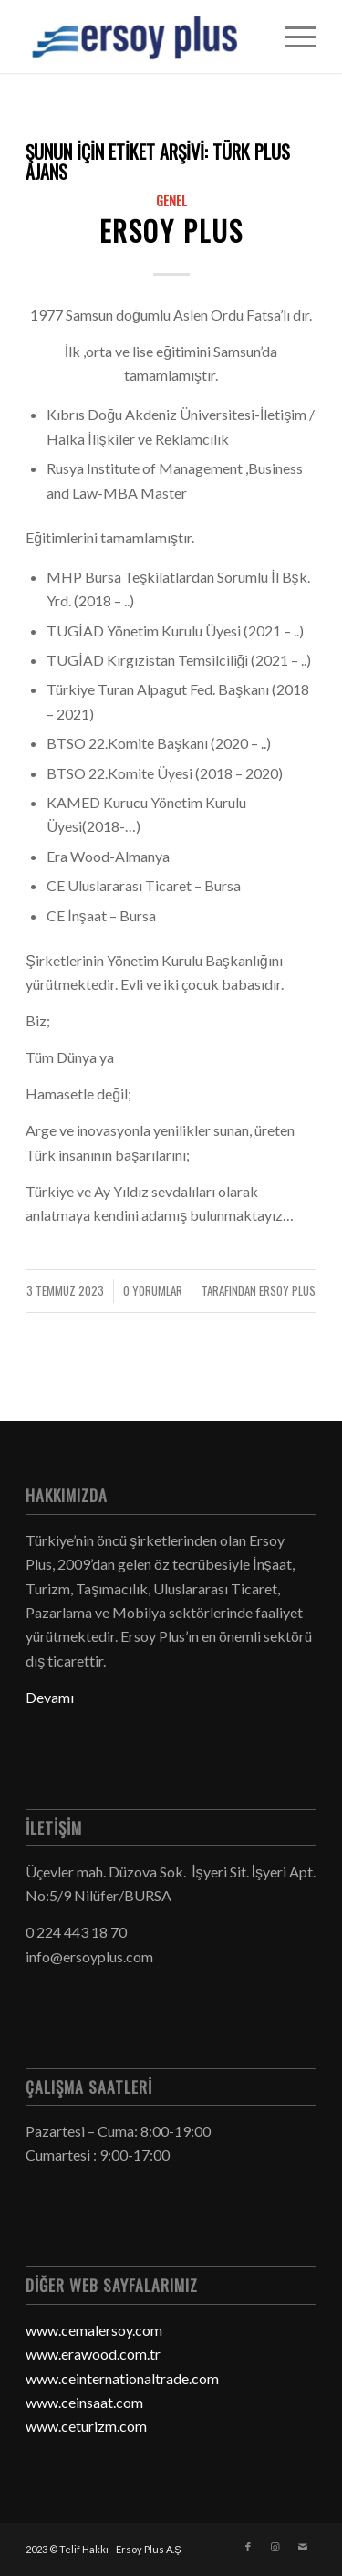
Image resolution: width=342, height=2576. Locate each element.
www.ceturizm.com (86, 2425)
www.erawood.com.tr (93, 2353)
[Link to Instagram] (275, 2546)
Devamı (50, 1697)
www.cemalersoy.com (94, 2330)
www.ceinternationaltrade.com (122, 2378)
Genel (171, 200)
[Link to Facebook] (248, 2546)
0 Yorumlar (152, 1290)
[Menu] (291, 36)
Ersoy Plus (171, 230)
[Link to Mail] (302, 2546)
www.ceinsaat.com (84, 2402)
